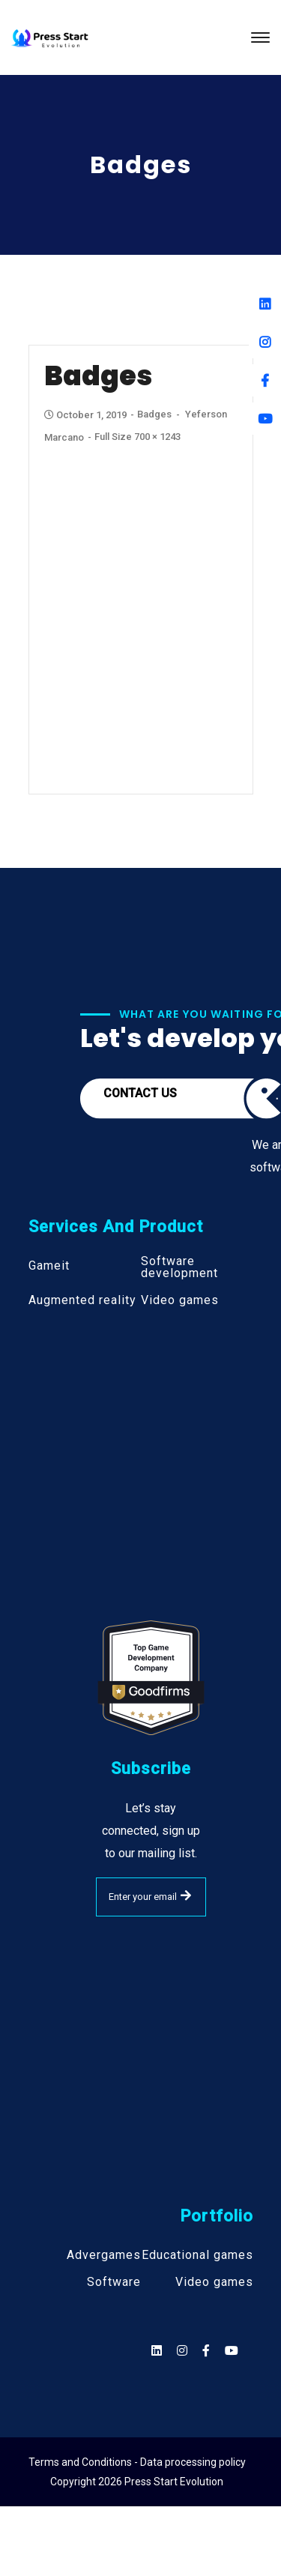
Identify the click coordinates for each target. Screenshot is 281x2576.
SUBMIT (185, 1895)
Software (114, 2282)
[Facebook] (265, 380)
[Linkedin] (265, 304)
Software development (179, 1267)
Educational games (197, 2255)
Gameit (49, 1266)
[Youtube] (265, 418)
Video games (180, 1300)
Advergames (104, 2255)
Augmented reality (82, 1300)
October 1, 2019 (86, 414)
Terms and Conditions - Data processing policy (137, 2462)
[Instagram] (265, 342)
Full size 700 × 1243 (137, 436)
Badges (154, 414)
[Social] (231, 2351)
